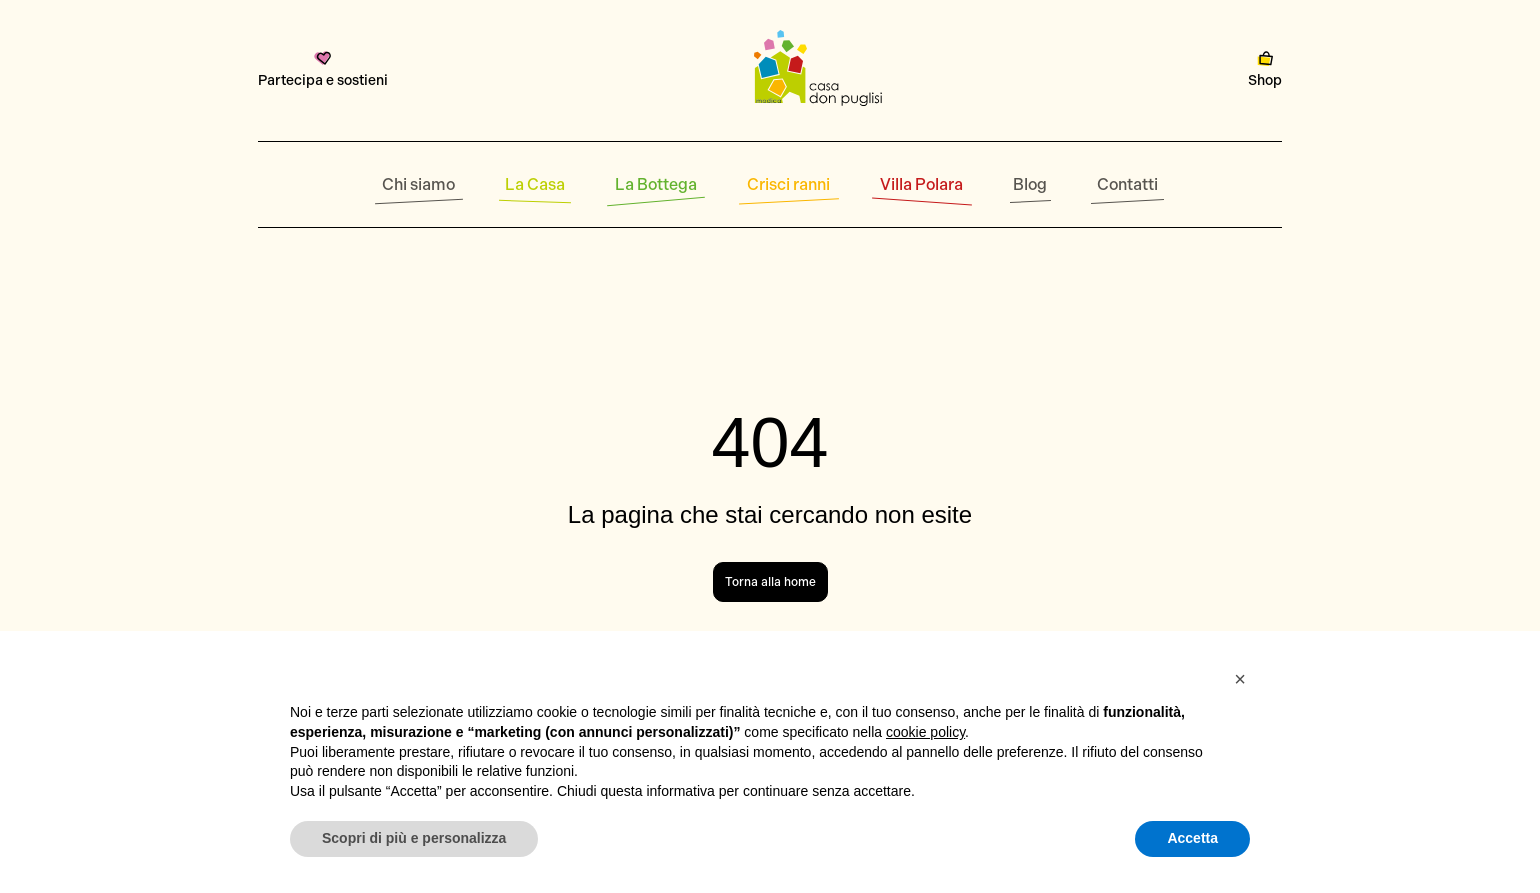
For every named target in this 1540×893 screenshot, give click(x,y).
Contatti (1127, 184)
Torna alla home (770, 582)
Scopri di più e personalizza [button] (414, 838)
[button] (1240, 679)
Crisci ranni (788, 184)
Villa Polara (921, 184)
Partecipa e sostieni (323, 70)
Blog (1030, 184)
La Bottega (656, 184)
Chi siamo (418, 184)
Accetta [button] (1192, 838)
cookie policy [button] (925, 732)
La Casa (535, 184)
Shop (1265, 70)
